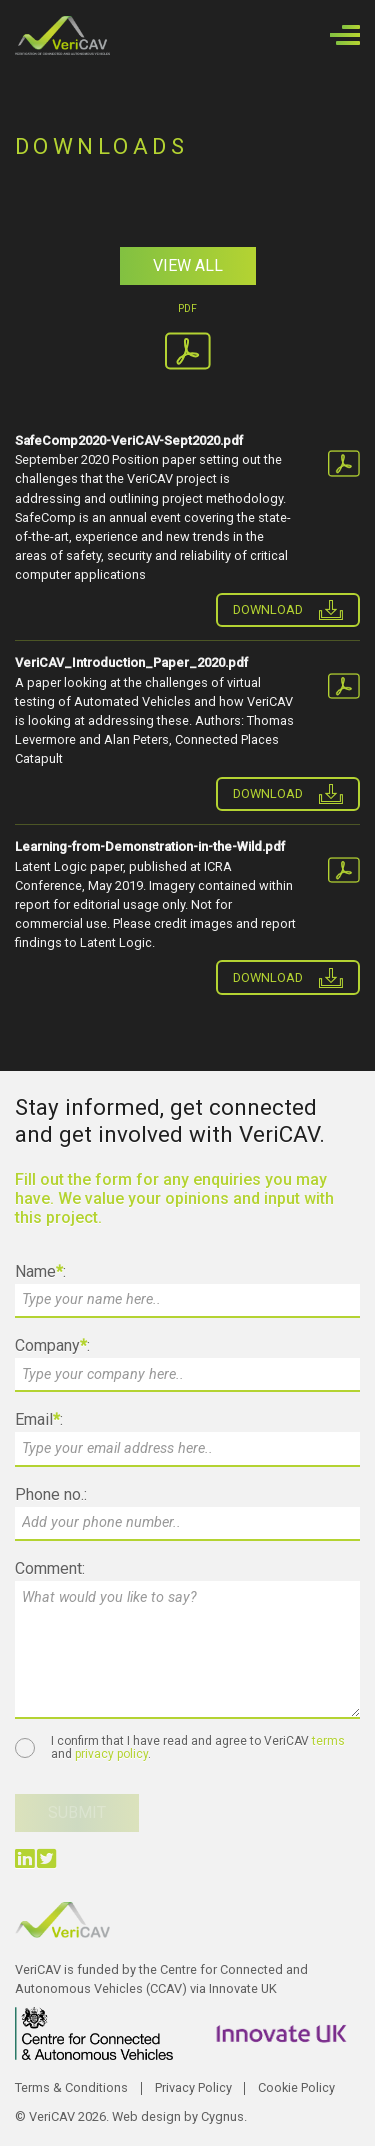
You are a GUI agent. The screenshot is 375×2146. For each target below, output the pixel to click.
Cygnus (222, 2116)
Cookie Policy (296, 2087)
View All (188, 265)
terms (328, 1741)
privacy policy (111, 1754)
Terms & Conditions (71, 2087)
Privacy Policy (193, 2087)
